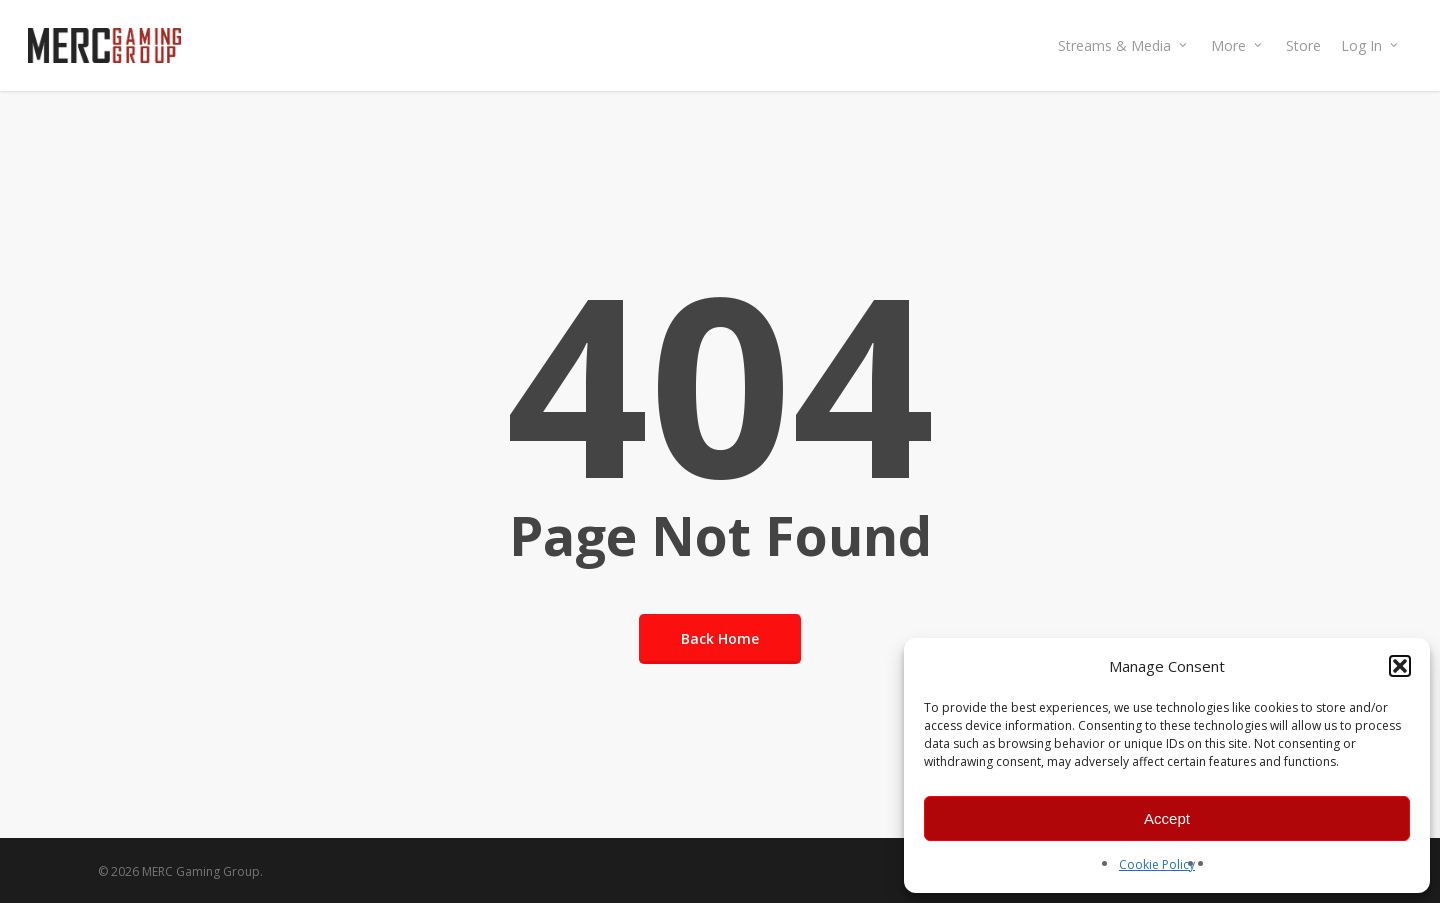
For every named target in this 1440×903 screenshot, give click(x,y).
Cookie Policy (1157, 864)
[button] (1400, 666)
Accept (1167, 818)
